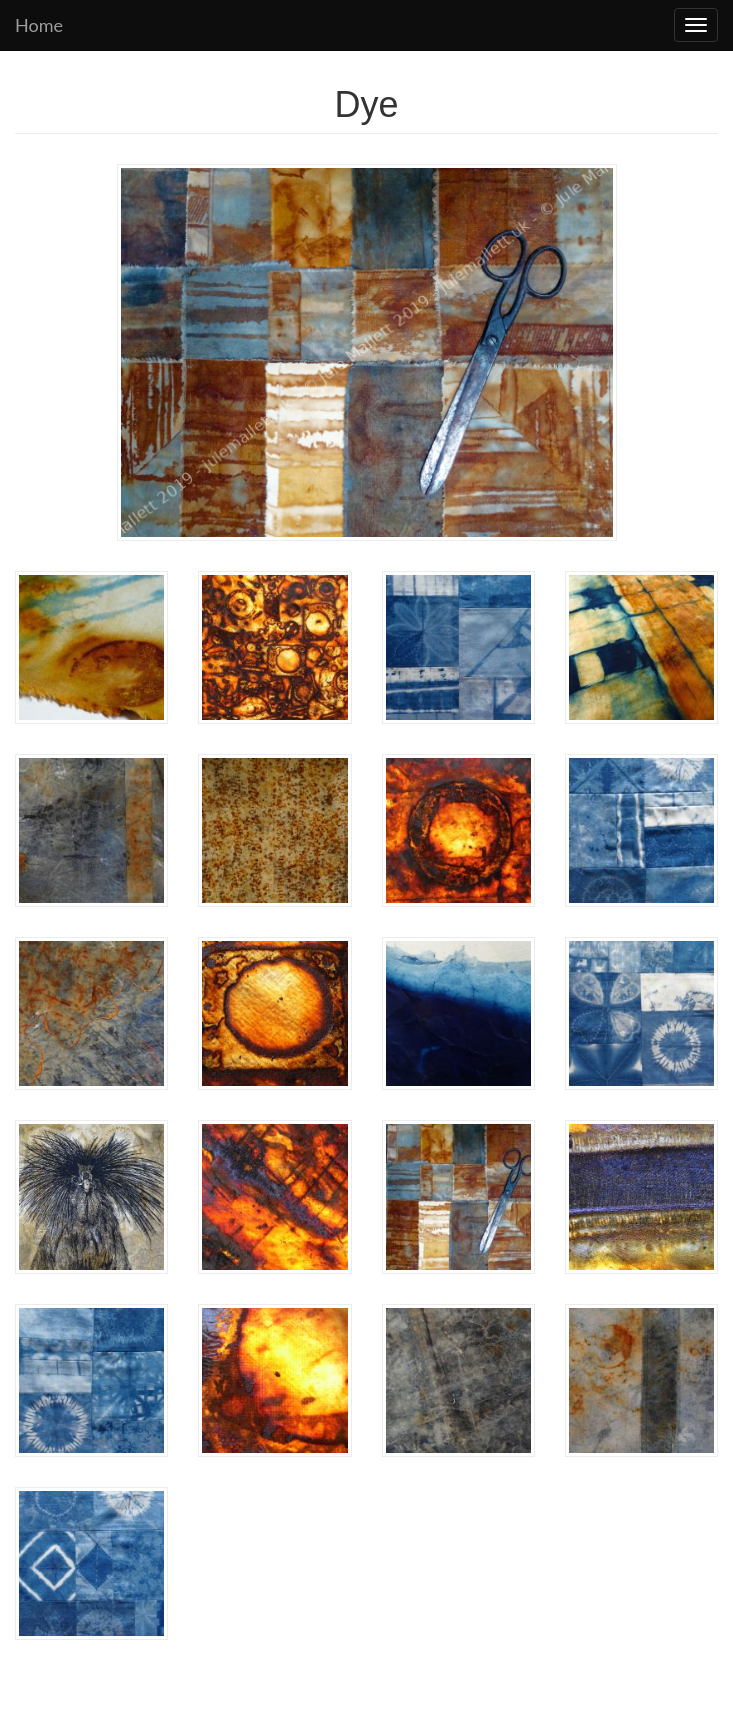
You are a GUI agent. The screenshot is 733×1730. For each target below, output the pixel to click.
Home (39, 25)
